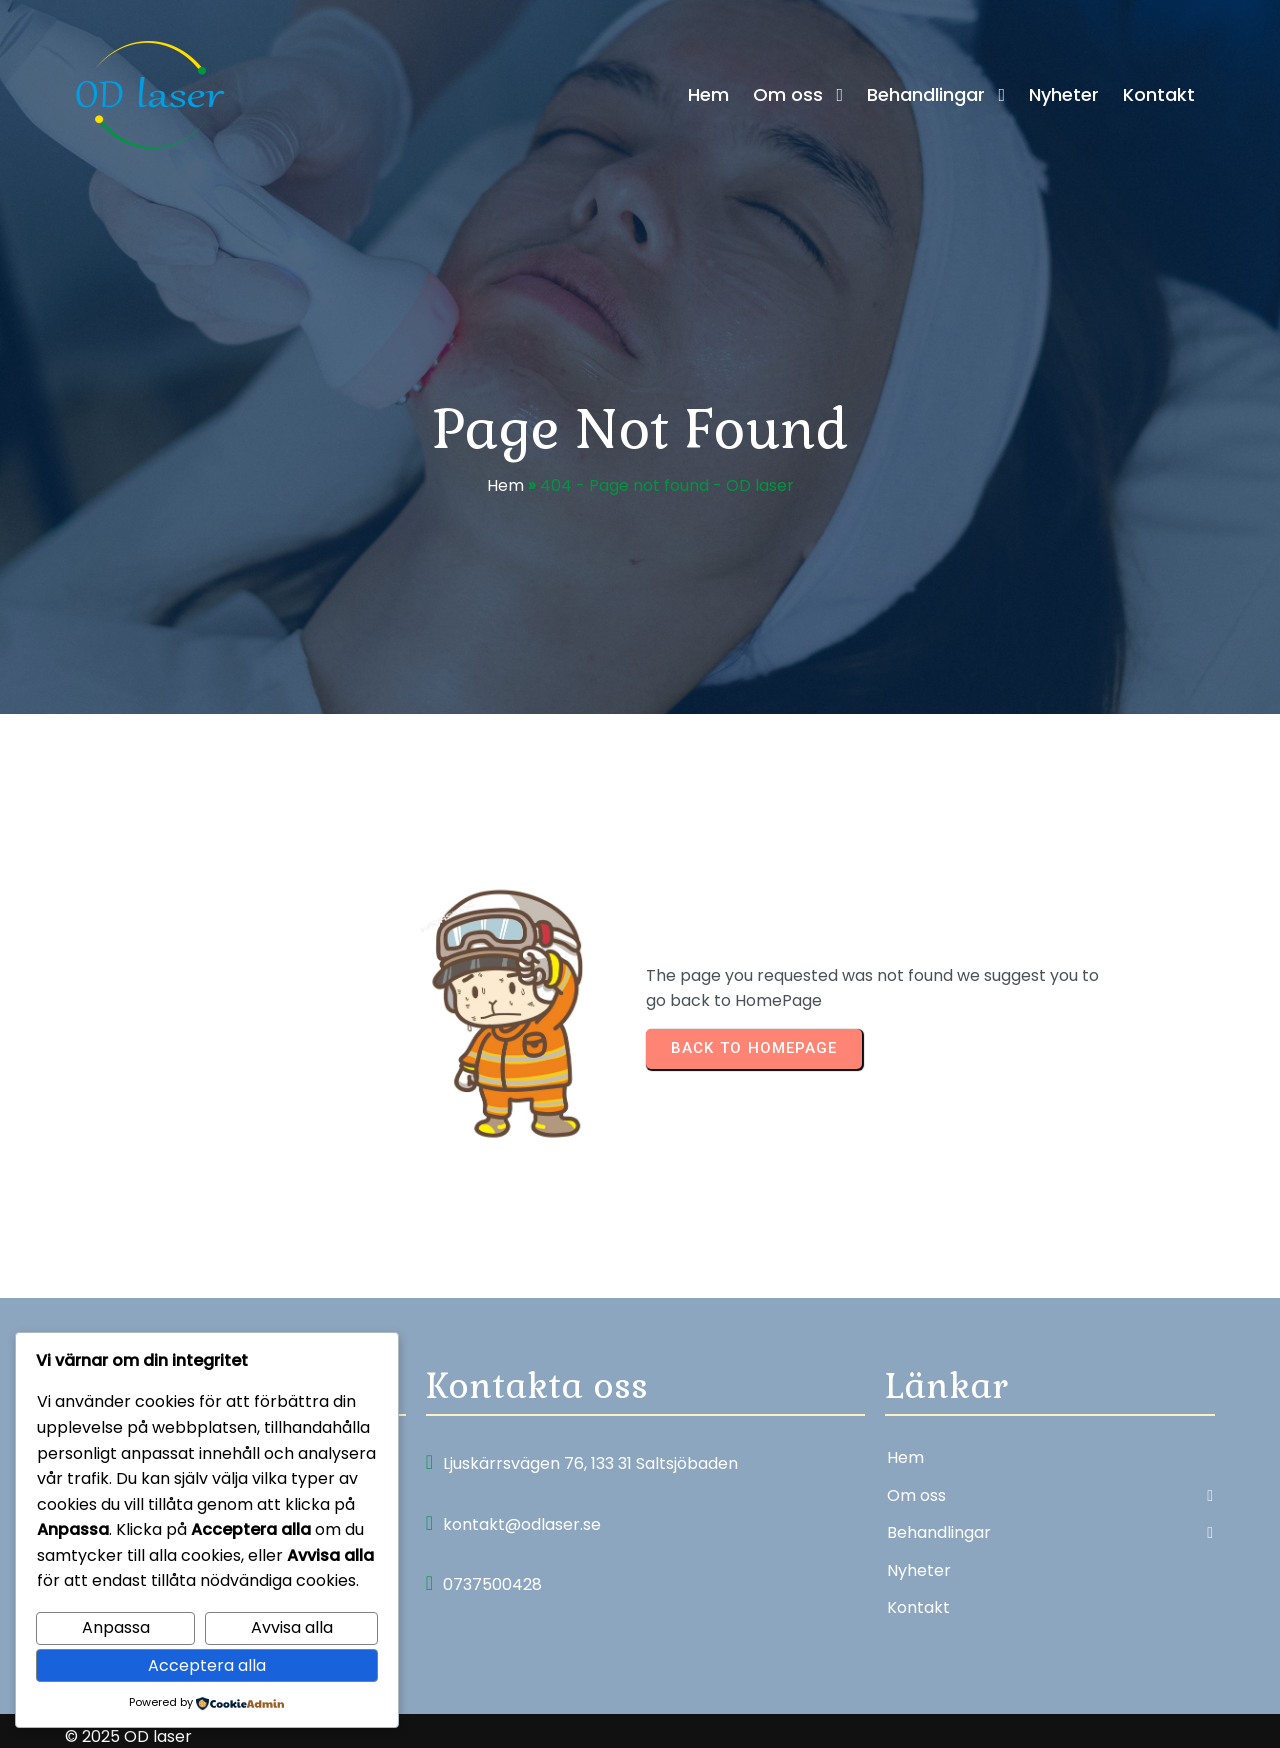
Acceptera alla (207, 1665)
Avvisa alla (292, 1627)
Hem (505, 490)
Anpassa (116, 1627)
